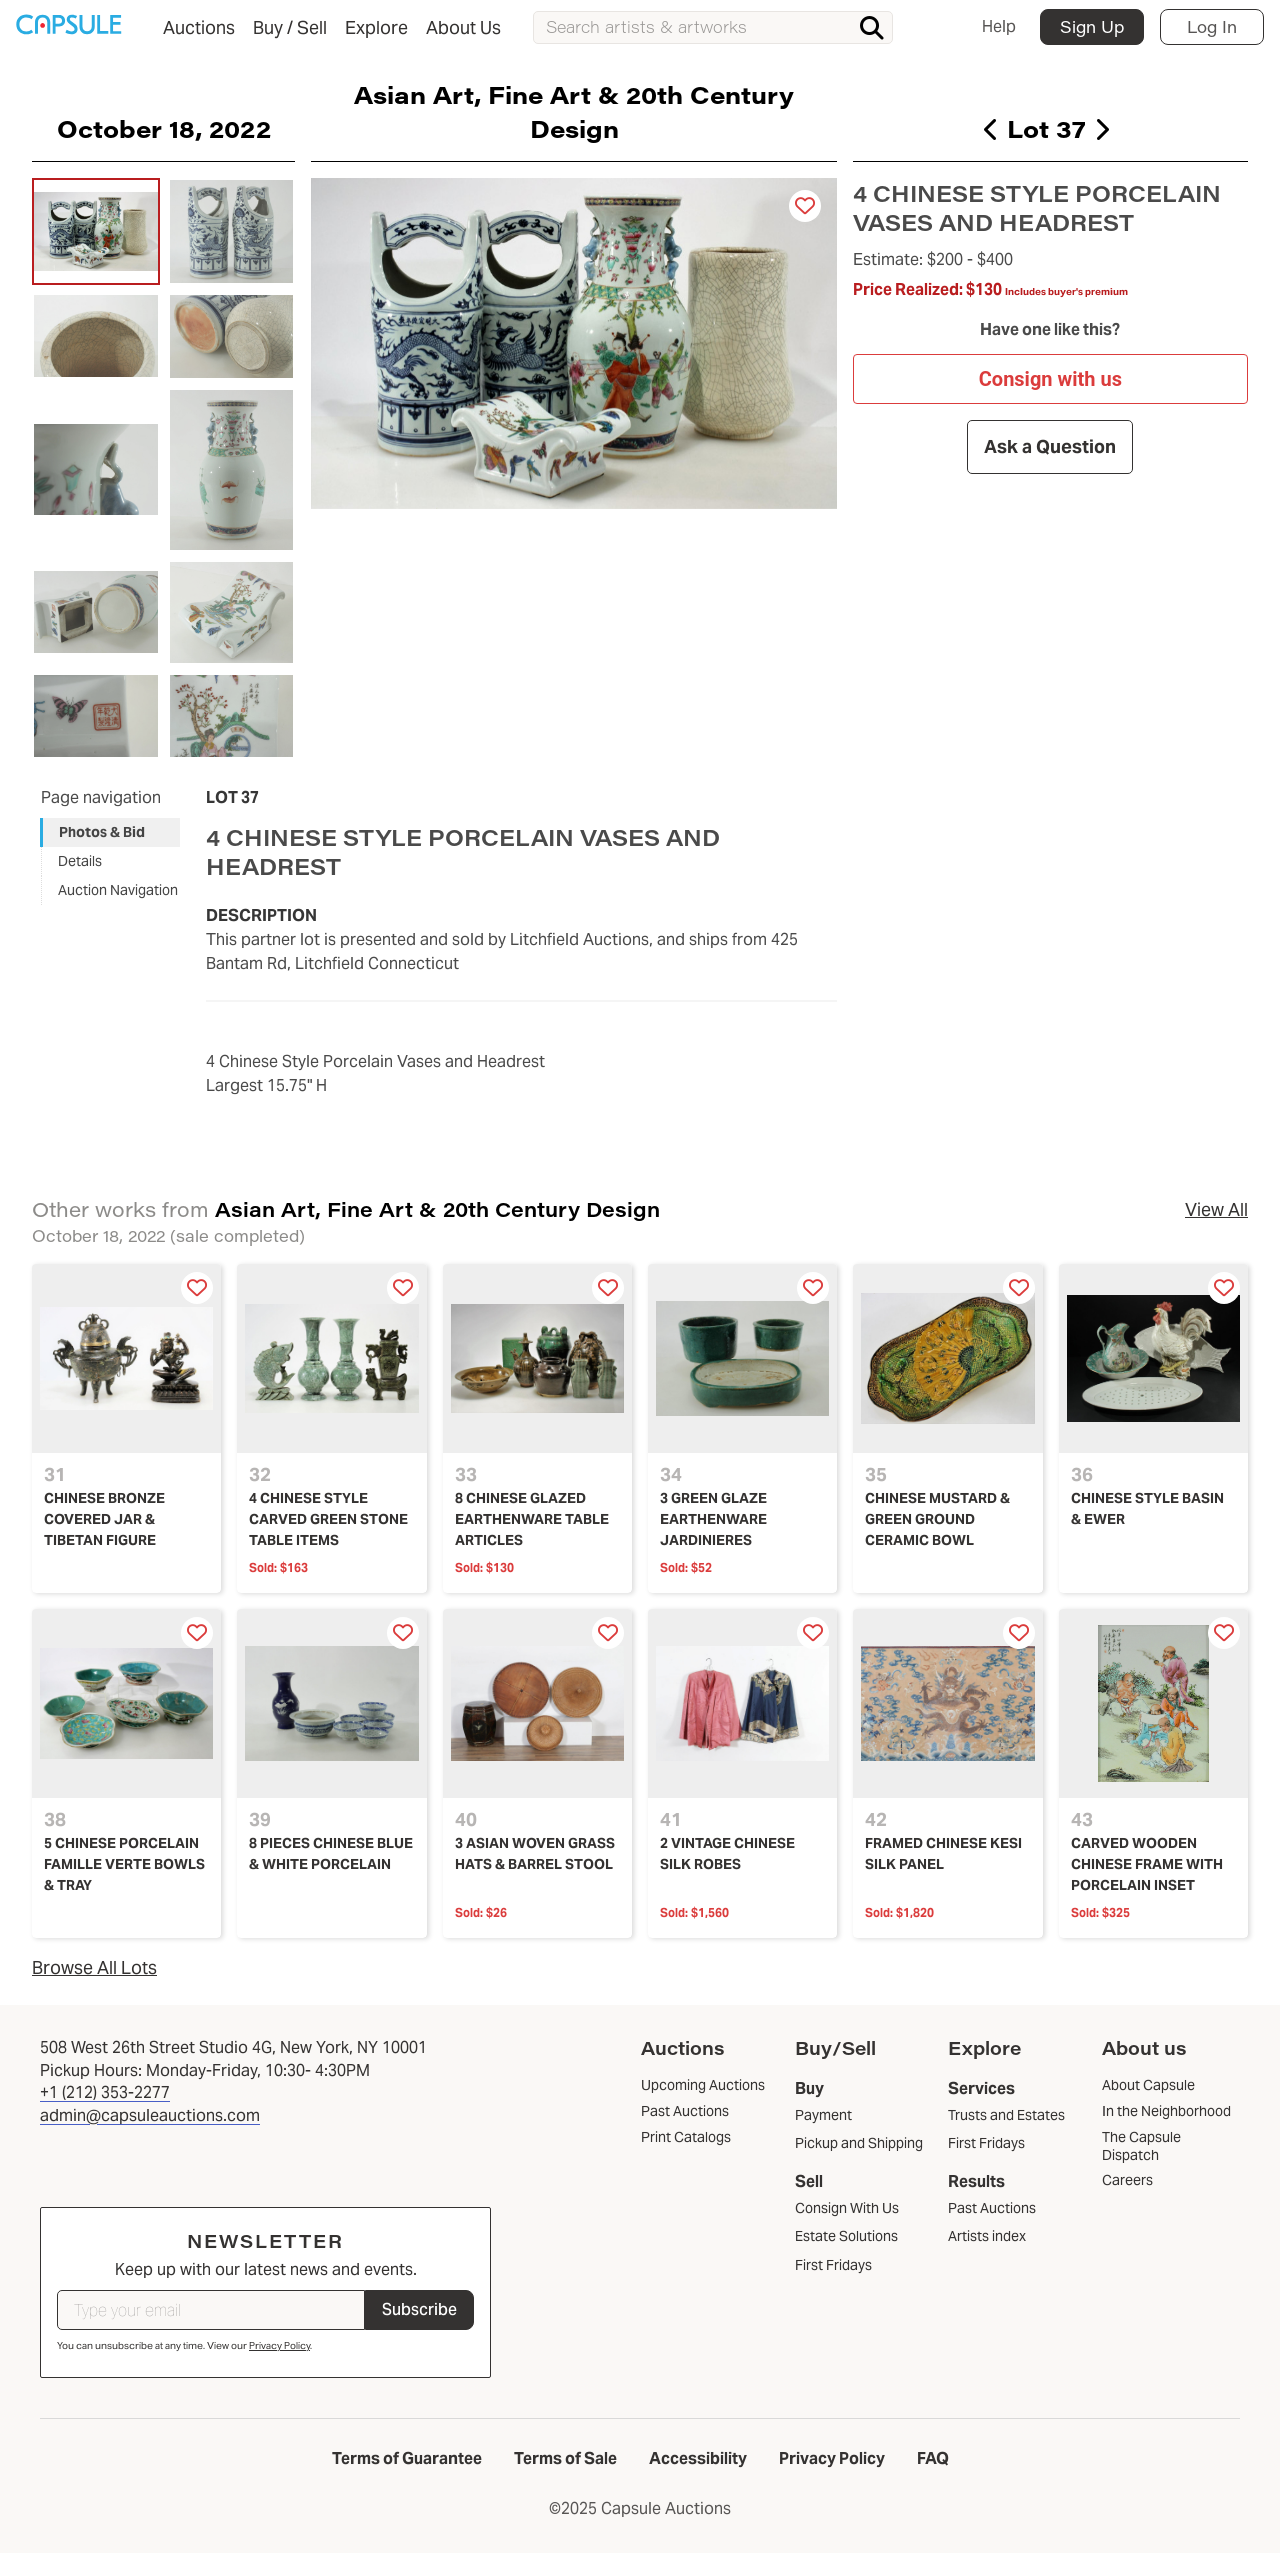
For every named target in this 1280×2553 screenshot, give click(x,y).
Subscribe (419, 2309)
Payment (823, 2115)
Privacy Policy (279, 2345)
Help (999, 26)
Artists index (987, 2236)
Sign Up (1092, 26)
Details (80, 861)
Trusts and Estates (1006, 2115)
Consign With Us (847, 2208)
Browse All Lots (94, 1967)
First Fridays (833, 2265)
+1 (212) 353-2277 (105, 2092)
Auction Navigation (118, 890)
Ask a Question (1051, 447)
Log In (1212, 26)
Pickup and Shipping (859, 2143)
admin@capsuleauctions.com (150, 2115)
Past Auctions (992, 2208)
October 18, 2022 (164, 128)
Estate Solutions (846, 2236)
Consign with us (1050, 379)
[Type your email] (211, 2310)
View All (1216, 1209)
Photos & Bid (102, 832)
